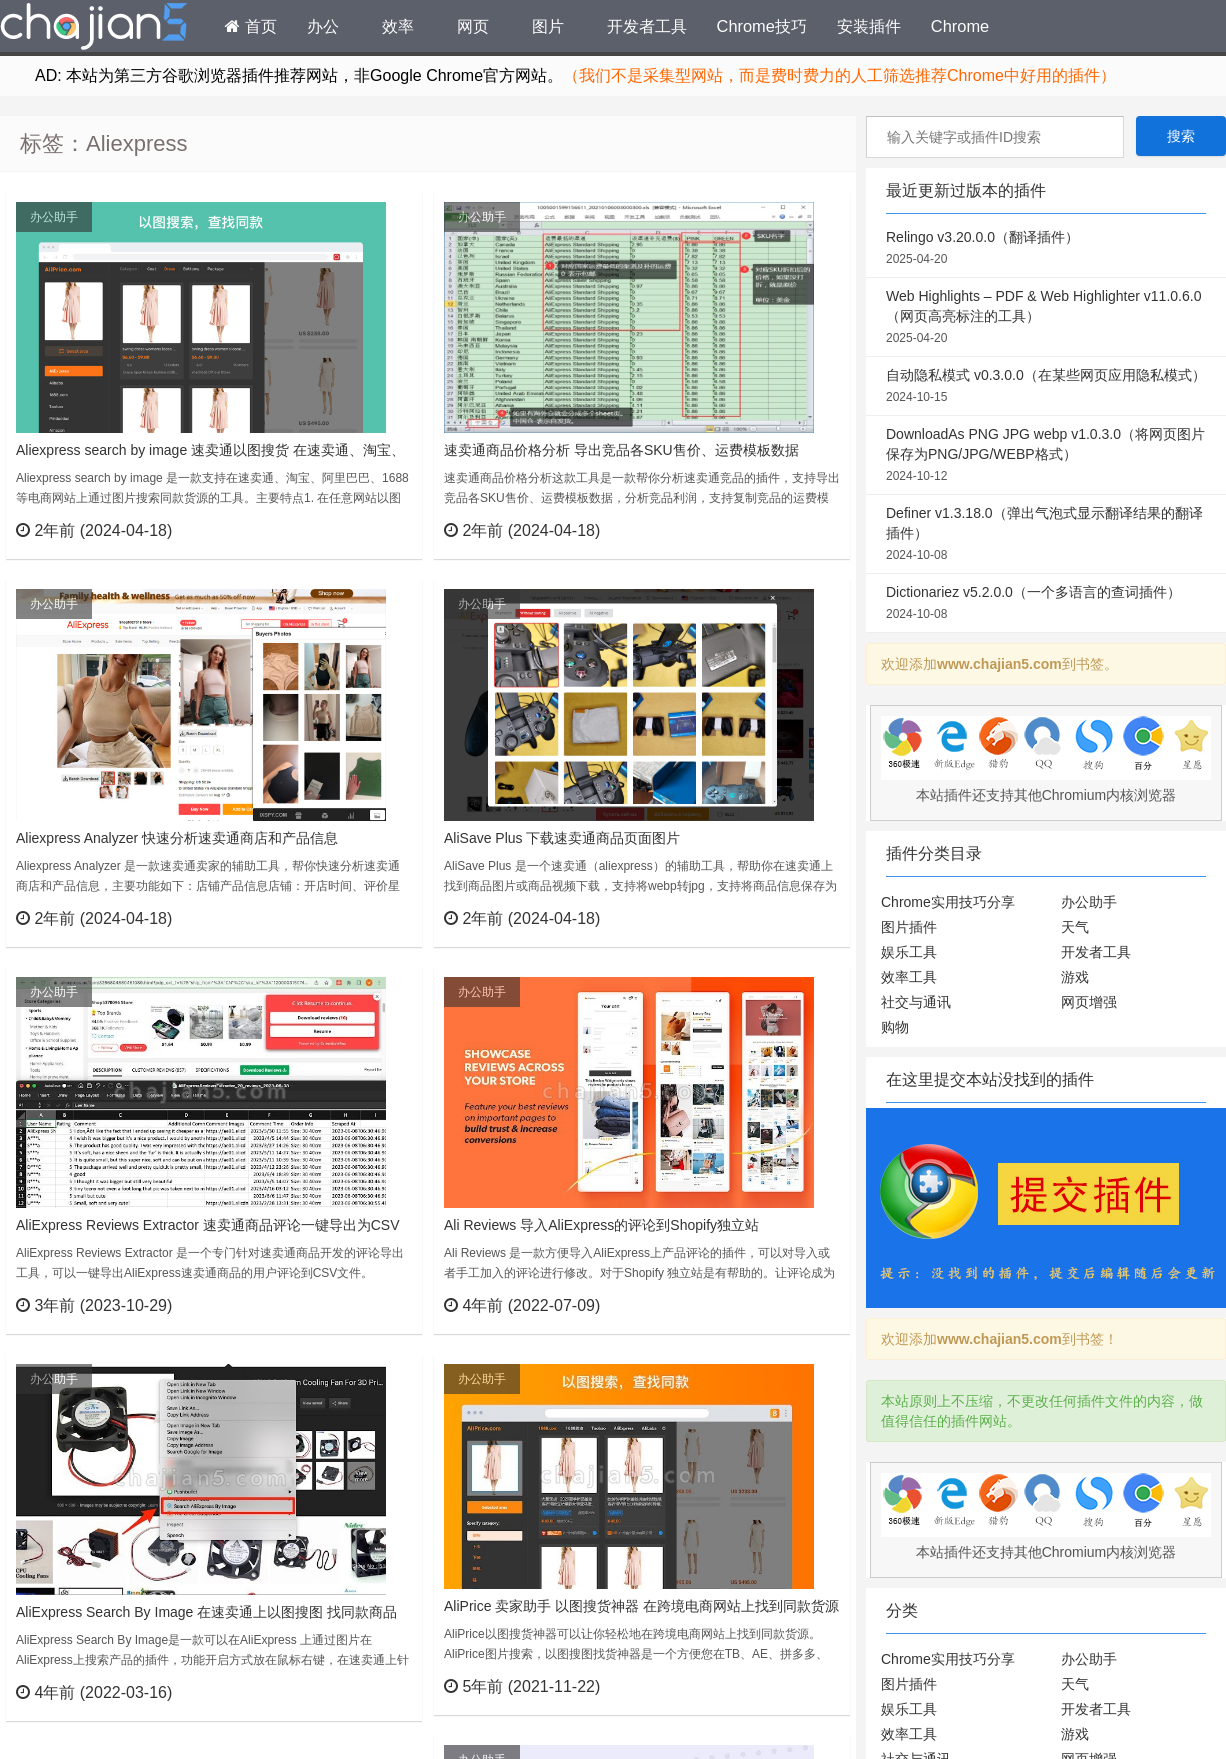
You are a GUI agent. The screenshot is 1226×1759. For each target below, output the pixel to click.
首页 (251, 26)
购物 (895, 1027)
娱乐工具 (909, 952)
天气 (1075, 927)
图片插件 (909, 927)
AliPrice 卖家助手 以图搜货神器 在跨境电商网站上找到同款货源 (641, 1606)
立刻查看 (370, 530)
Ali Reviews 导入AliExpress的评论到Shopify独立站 (601, 1225)
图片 (548, 26)
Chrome (960, 26)
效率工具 (909, 977)
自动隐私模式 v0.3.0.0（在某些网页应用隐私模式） (1046, 387)
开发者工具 (647, 26)
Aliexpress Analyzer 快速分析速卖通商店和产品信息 (177, 838)
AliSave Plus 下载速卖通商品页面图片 (562, 838)
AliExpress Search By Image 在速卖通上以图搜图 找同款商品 (206, 1612)
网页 (473, 26)
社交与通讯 (916, 1002)
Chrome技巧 (762, 26)
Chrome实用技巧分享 (948, 902)
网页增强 (1089, 1002)
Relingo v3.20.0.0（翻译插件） (1046, 249)
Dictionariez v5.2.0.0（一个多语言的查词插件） (1046, 604)
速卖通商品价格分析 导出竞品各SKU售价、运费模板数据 (621, 450)
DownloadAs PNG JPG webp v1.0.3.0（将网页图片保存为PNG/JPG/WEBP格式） (1046, 456)
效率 (398, 26)
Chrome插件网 (94, 29)
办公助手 (54, 217)
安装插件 (869, 26)
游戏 (1075, 977)
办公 (323, 26)
